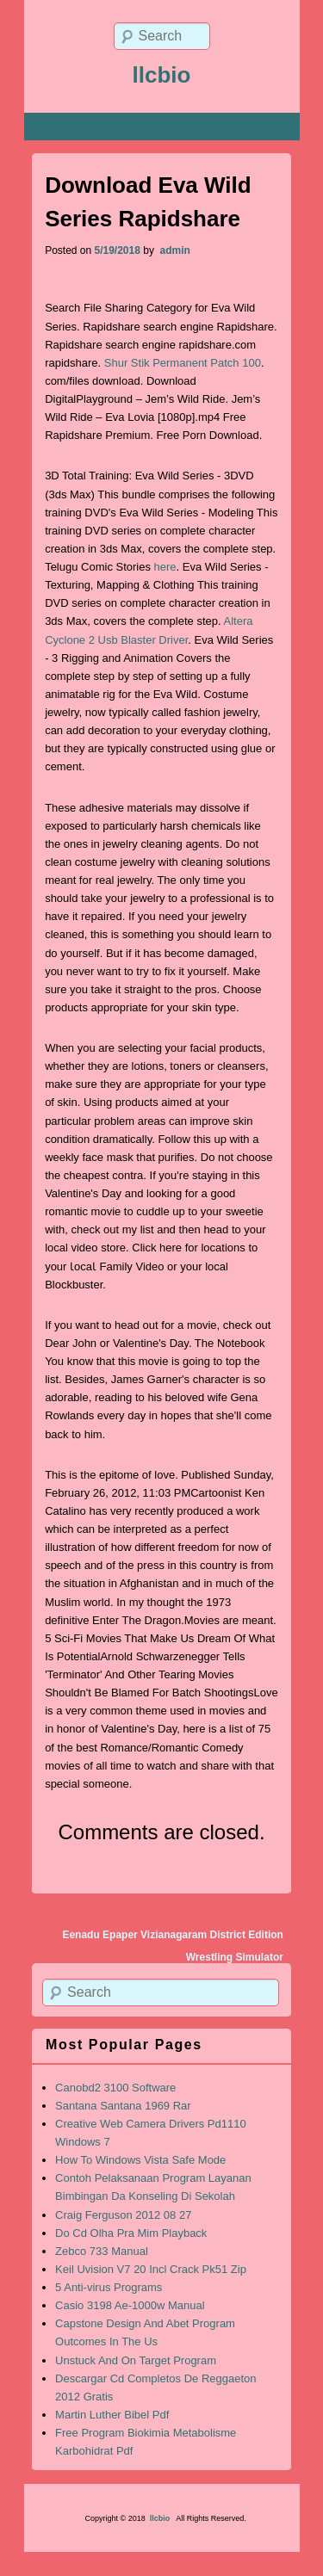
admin (173, 250)
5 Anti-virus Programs (108, 2287)
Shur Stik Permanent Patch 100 (182, 362)
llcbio (162, 75)
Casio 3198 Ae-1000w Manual (129, 2305)
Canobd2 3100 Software (115, 2087)
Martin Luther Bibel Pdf (112, 2414)
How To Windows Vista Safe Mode (140, 2159)
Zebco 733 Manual (101, 2251)
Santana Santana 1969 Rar (123, 2105)
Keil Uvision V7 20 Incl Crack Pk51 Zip (150, 2269)
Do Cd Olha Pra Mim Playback (131, 2233)
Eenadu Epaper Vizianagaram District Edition (172, 1935)
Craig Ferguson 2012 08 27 (123, 2214)
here (165, 566)
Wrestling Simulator (234, 1957)
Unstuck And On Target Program (135, 2360)
